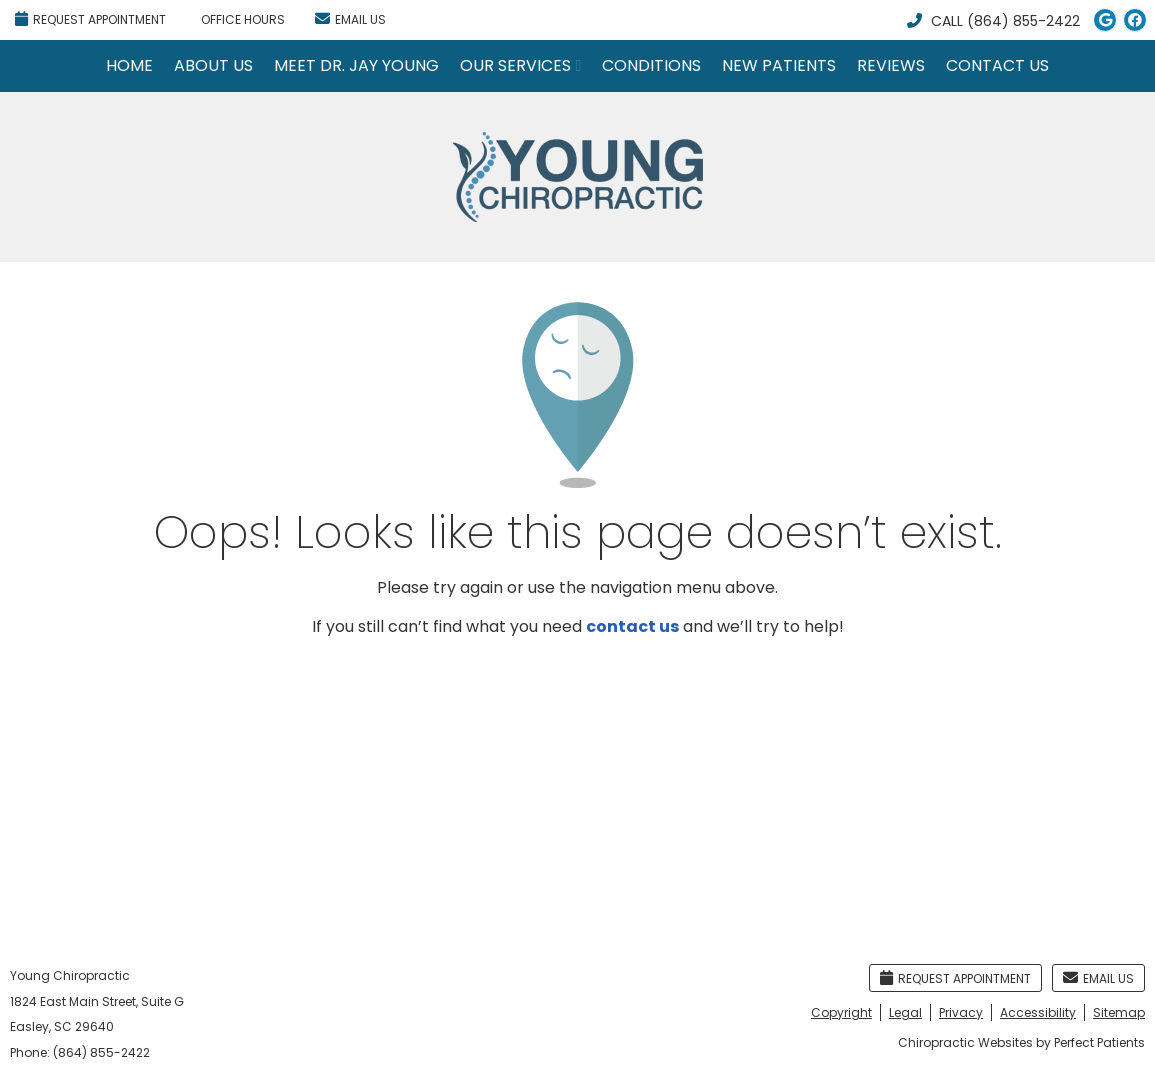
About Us (213, 65)
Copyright (841, 1012)
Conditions (651, 65)
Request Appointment (90, 19)
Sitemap (1119, 1012)
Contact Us (997, 65)
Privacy (961, 1012)
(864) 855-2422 (1023, 21)
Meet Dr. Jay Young (356, 65)
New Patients (779, 65)
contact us (632, 626)
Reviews (891, 65)
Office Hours (243, 19)
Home (129, 65)
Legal (905, 1012)
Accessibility (1038, 1012)
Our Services (515, 65)
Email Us (350, 19)
